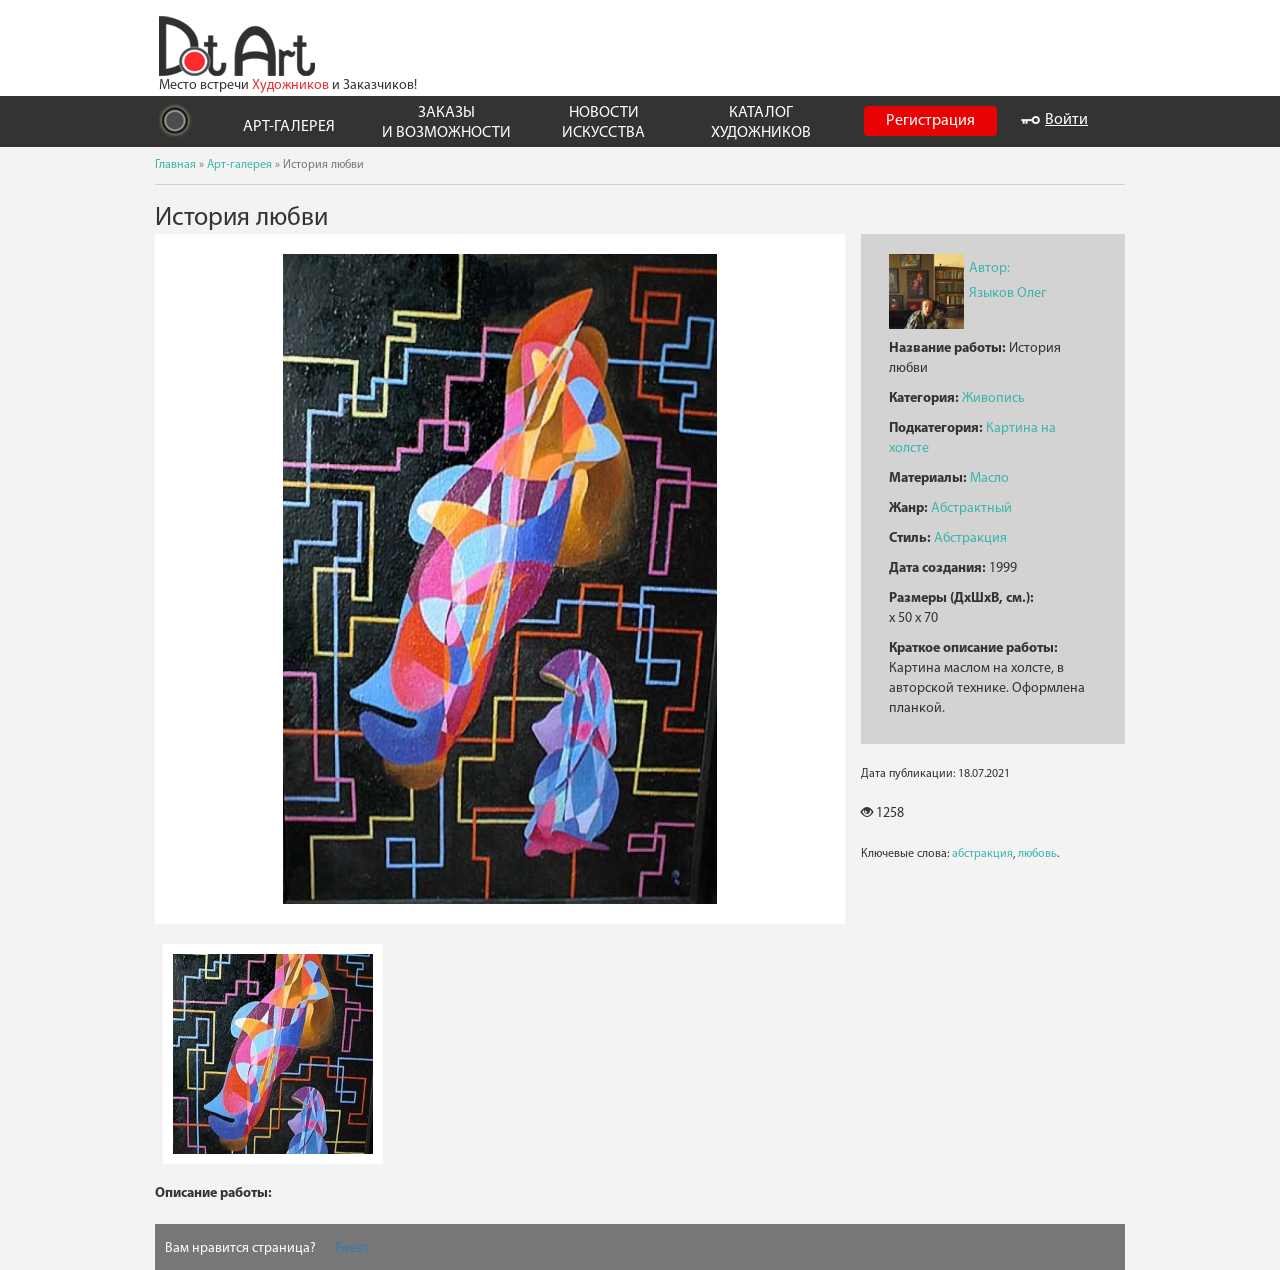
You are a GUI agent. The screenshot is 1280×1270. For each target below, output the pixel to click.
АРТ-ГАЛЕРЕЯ (289, 127)
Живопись (993, 398)
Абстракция (970, 538)
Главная (175, 165)
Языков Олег (1007, 293)
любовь (1037, 854)
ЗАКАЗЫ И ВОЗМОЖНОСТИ (446, 122)
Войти (1054, 120)
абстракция (982, 854)
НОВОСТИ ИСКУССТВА (603, 122)
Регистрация (930, 121)
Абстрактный (971, 508)
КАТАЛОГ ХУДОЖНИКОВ (761, 122)
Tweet (351, 1248)
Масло (989, 478)
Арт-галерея (239, 165)
